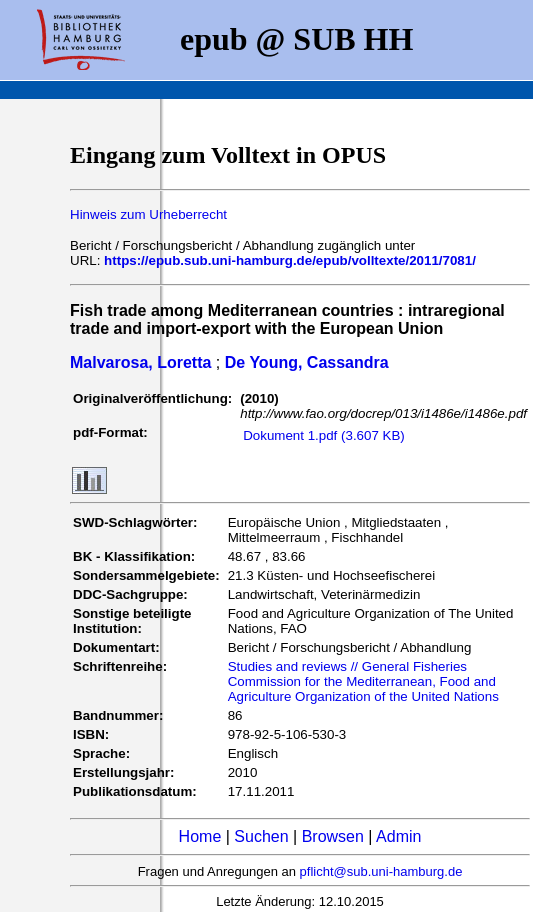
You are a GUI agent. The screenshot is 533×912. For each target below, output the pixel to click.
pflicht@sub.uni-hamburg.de (381, 871)
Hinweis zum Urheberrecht (148, 214)
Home (200, 836)
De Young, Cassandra (307, 362)
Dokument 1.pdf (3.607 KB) (324, 435)
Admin (398, 836)
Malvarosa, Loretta (140, 362)
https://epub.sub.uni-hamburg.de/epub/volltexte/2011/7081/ (290, 260)
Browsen (333, 836)
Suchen (261, 836)
